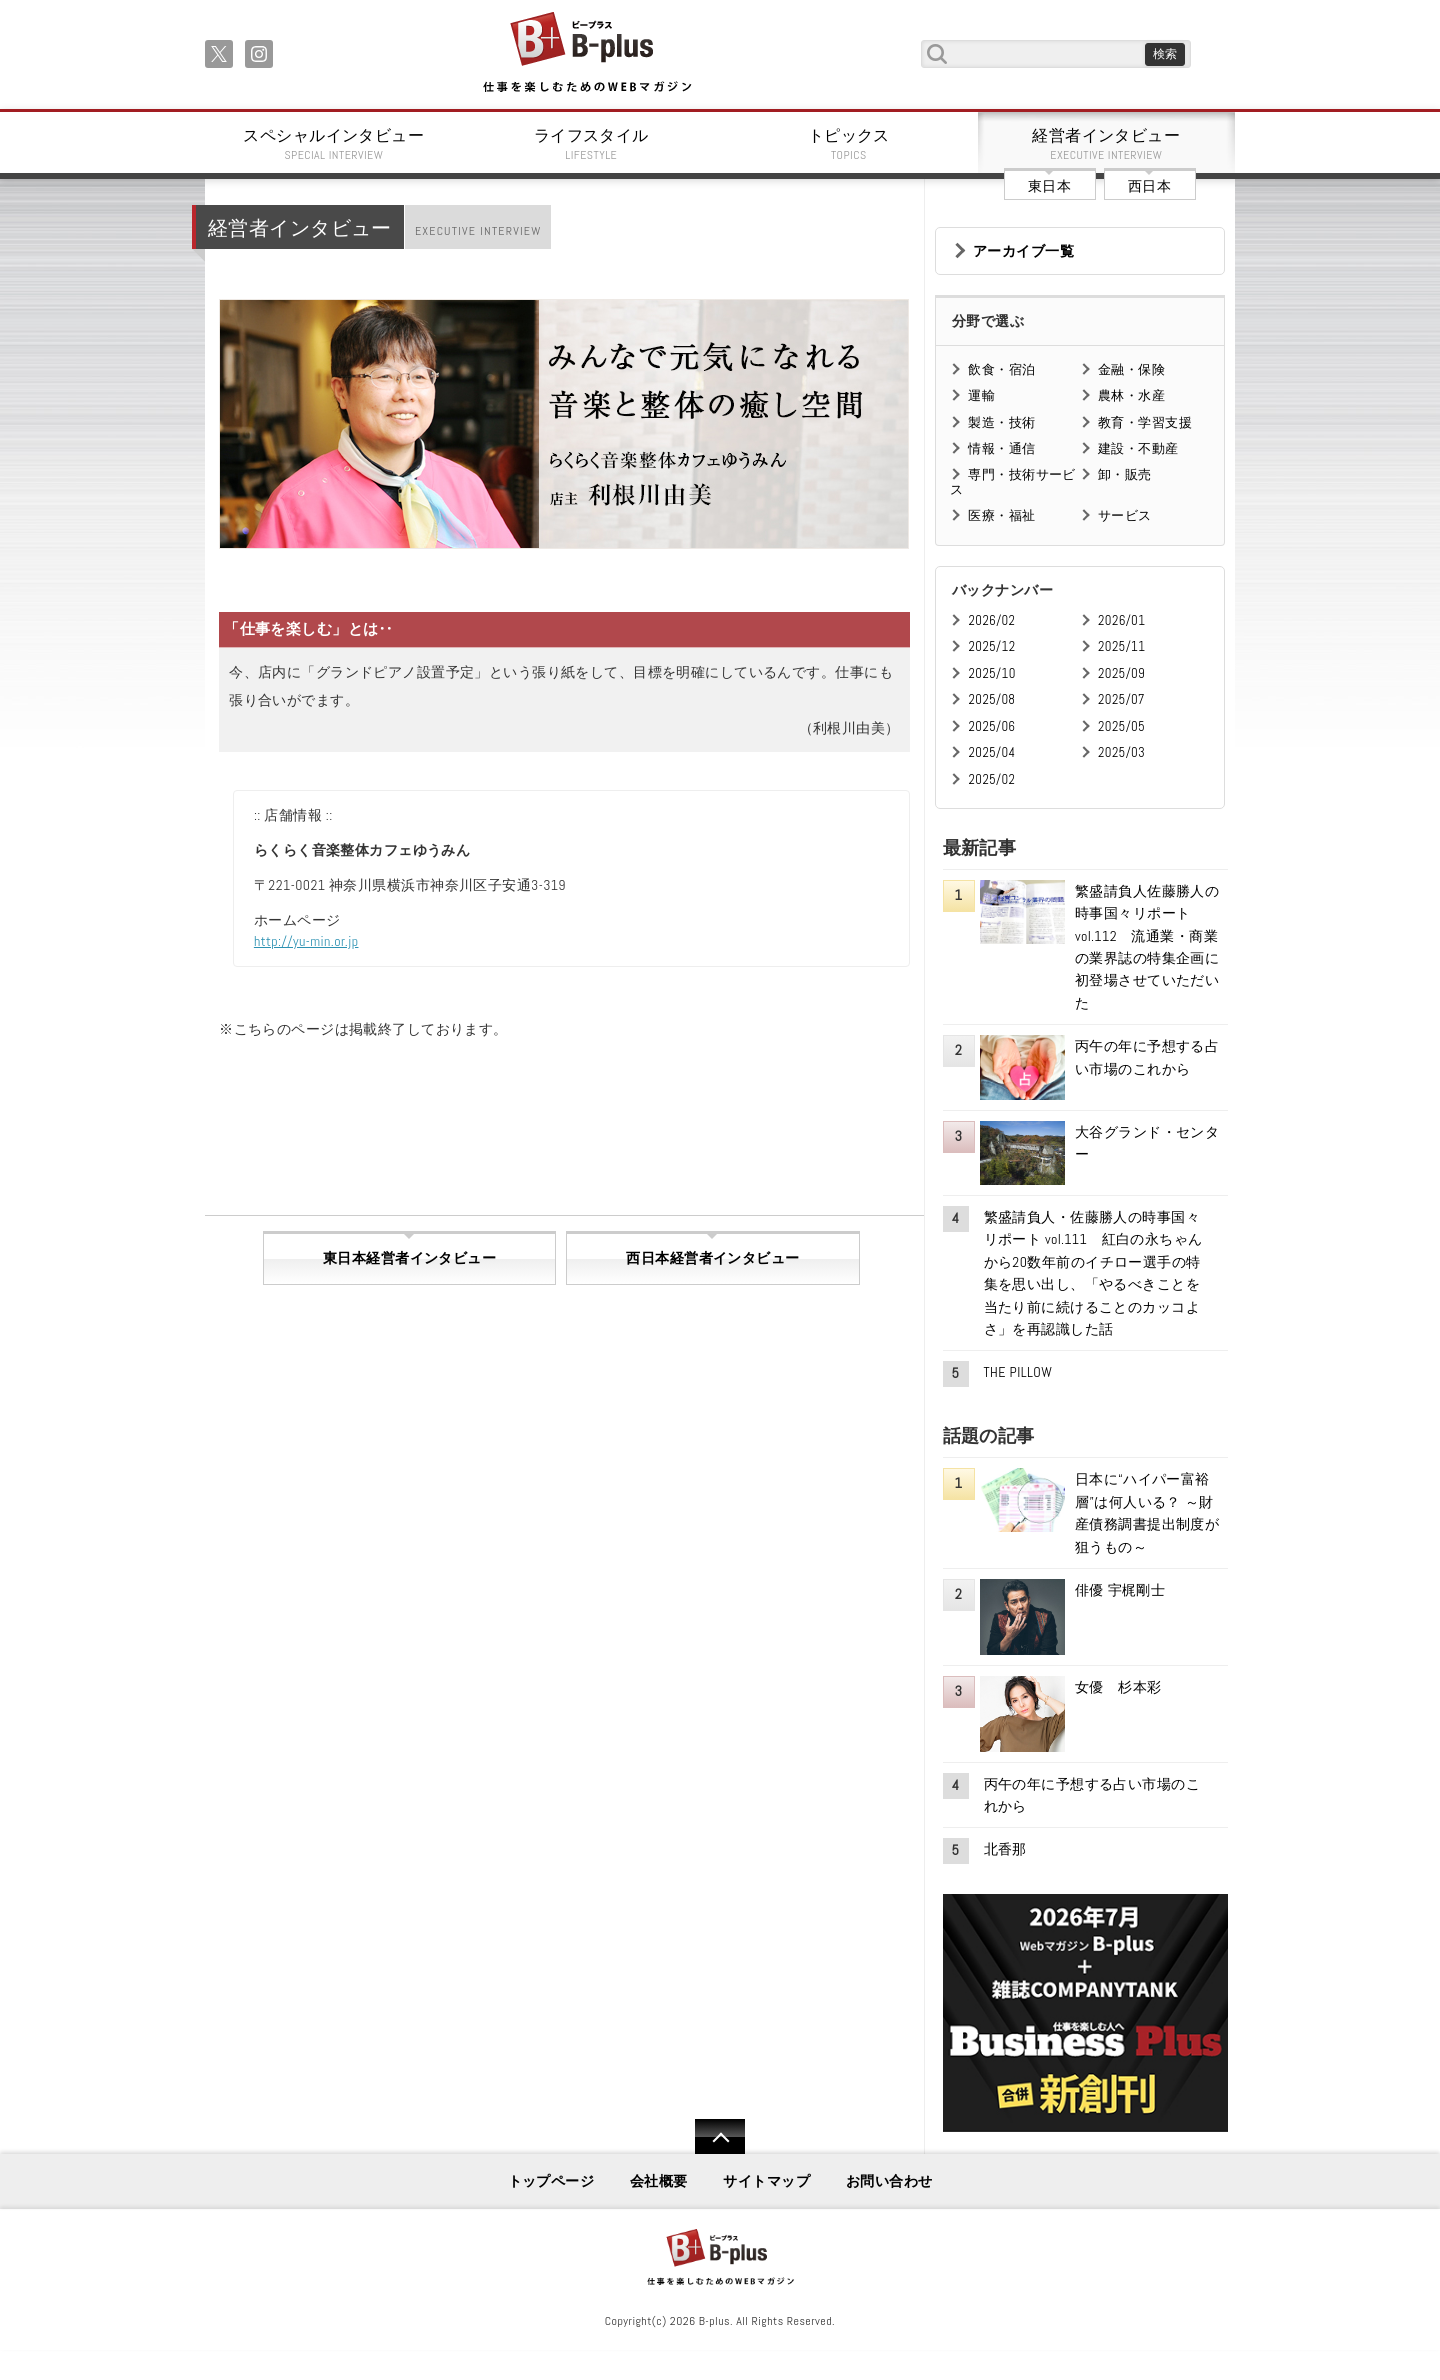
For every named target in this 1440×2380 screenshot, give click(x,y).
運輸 (981, 395)
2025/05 (1121, 726)
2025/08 (991, 699)
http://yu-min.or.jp (306, 941)
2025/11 (1121, 646)
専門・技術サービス (1012, 481)
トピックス (849, 144)
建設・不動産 (1138, 448)
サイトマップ (766, 2181)
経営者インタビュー (1107, 144)
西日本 (1149, 186)
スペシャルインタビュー (334, 144)
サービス (1125, 515)
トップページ (551, 2181)
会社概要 (659, 2181)
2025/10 (991, 673)
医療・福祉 (1001, 515)
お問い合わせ (889, 2181)
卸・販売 (1125, 474)
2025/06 (991, 726)
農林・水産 (1131, 395)
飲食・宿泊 (1001, 369)
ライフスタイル (592, 144)
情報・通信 (1001, 448)
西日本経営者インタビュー (712, 1258)
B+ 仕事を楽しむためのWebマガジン (586, 53)
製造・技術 (1001, 422)
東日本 (1049, 186)
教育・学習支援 (1145, 422)
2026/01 (1121, 620)
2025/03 (1121, 752)
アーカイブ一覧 (1023, 251)
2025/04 (991, 752)
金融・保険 (1131, 369)
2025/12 (991, 646)
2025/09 (1121, 673)
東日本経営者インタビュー (409, 1258)
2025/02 (991, 779)
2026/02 (991, 620)
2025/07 (1121, 699)
